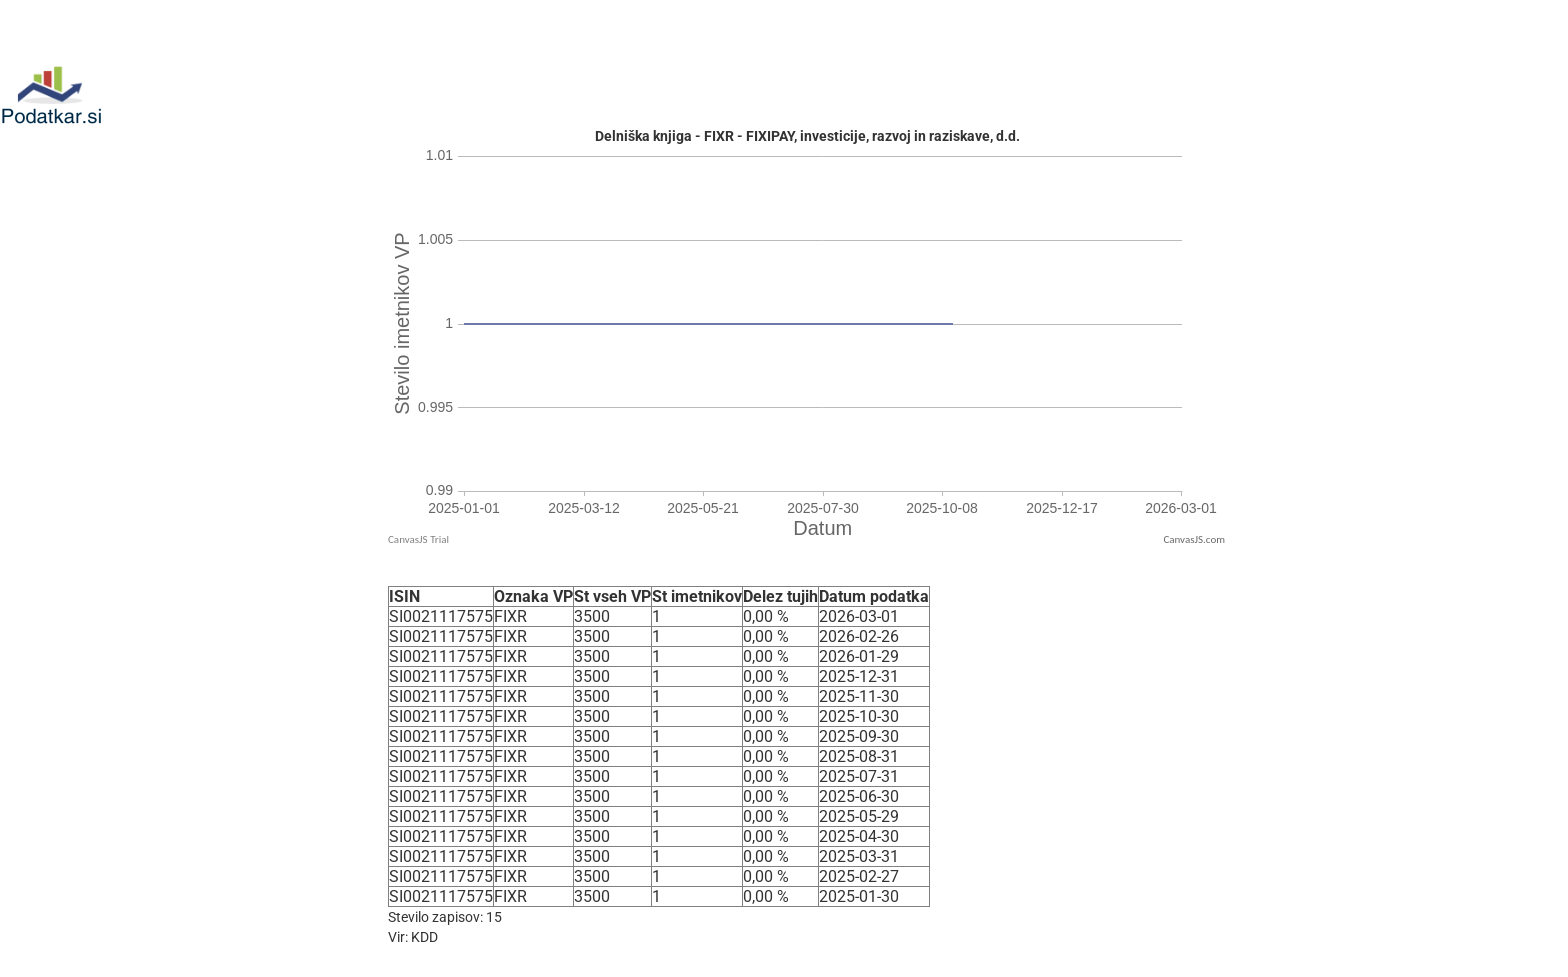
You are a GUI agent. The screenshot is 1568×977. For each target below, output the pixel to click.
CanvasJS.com (1194, 539)
